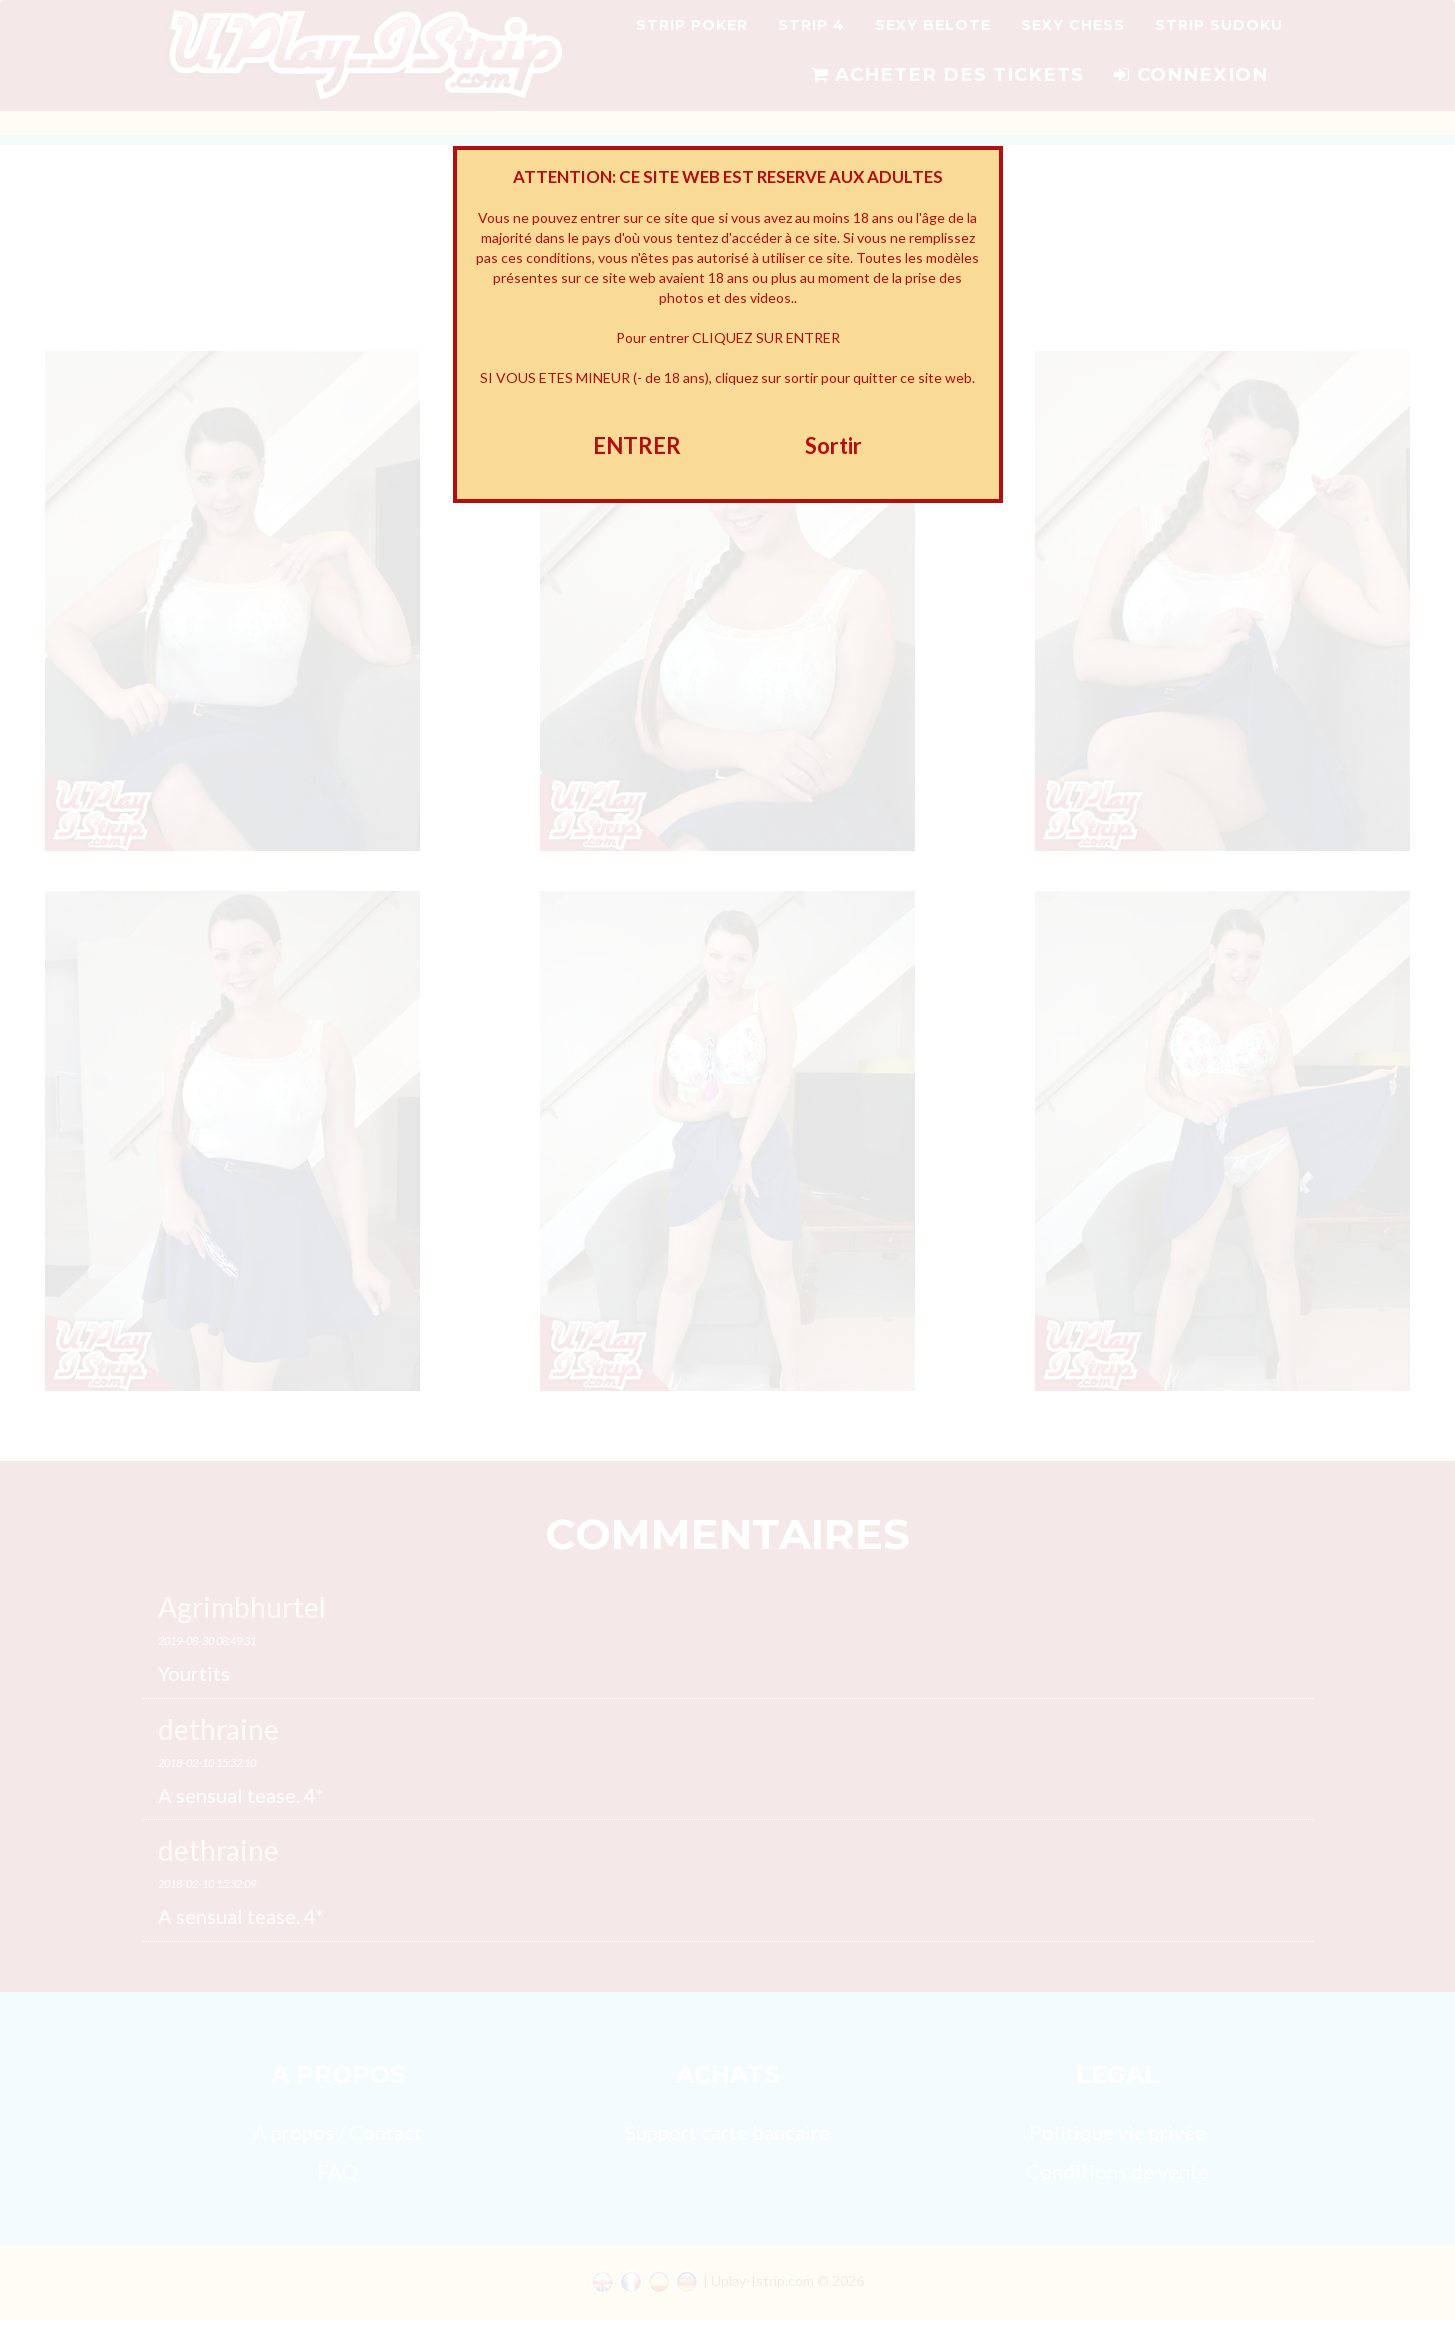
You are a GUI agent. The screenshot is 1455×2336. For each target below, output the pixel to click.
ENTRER (637, 445)
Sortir (833, 445)
